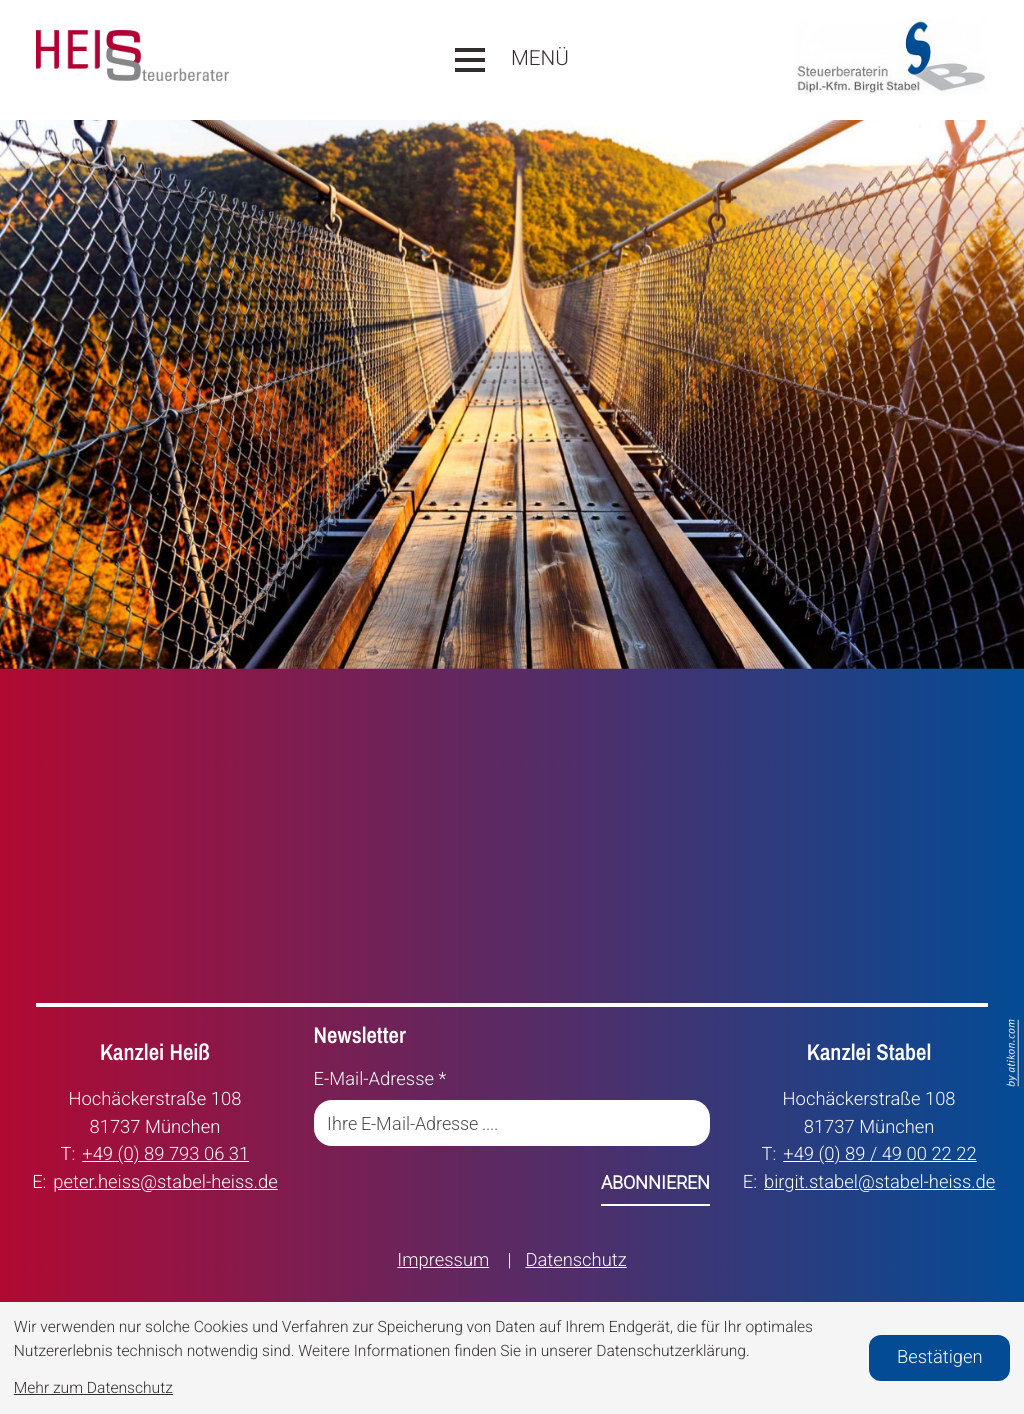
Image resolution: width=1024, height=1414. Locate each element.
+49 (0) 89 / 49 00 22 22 (879, 1153)
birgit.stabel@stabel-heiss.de (879, 1181)
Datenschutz (575, 1260)
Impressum (443, 1260)
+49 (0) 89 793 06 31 (165, 1153)
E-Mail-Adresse (380, 1079)
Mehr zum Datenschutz (93, 1388)
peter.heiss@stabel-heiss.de (165, 1181)
